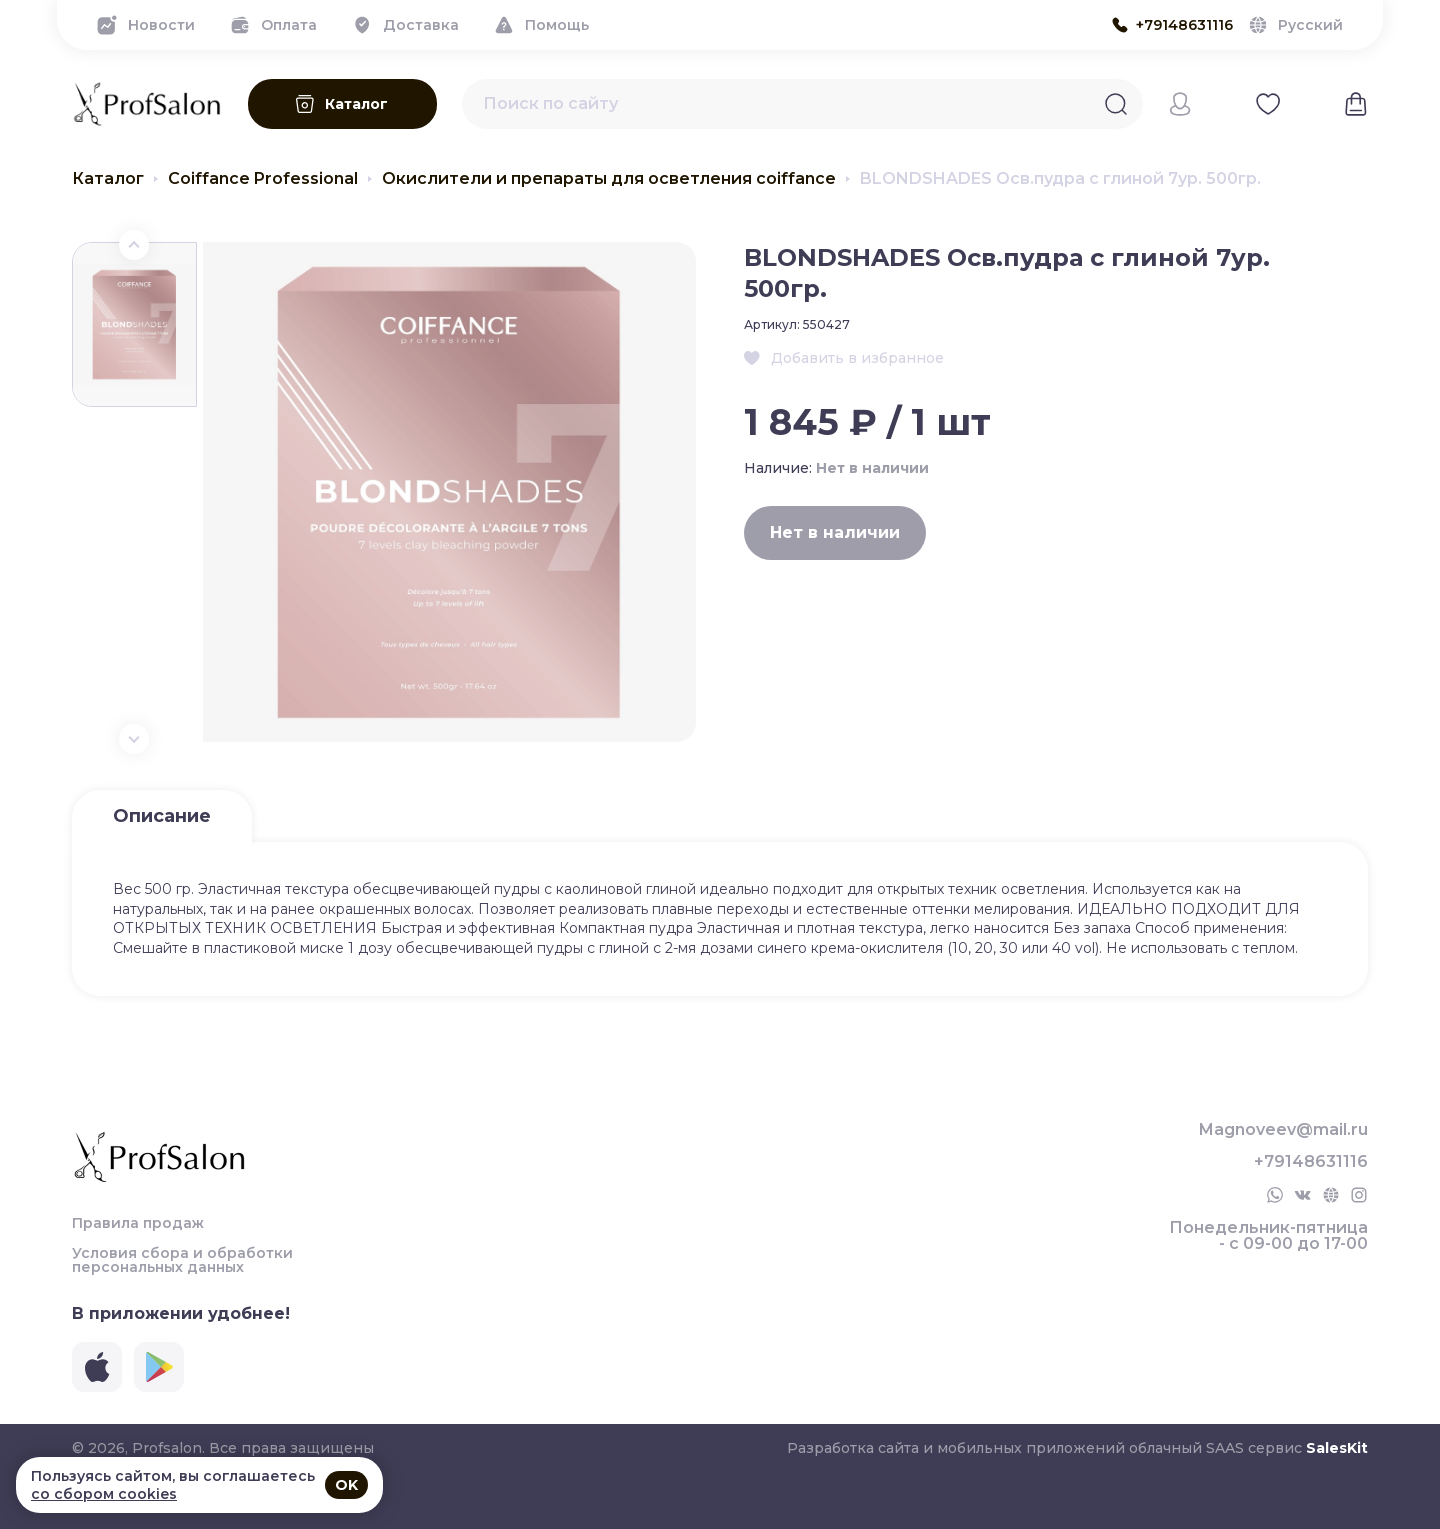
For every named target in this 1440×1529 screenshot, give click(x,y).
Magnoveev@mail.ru (1283, 1130)
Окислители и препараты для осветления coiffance (609, 179)
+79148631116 (1311, 1162)
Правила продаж (138, 1223)
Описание (162, 816)
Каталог (108, 179)
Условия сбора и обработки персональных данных (182, 1260)
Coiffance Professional (263, 179)
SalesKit (1337, 1448)
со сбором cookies (104, 1494)
